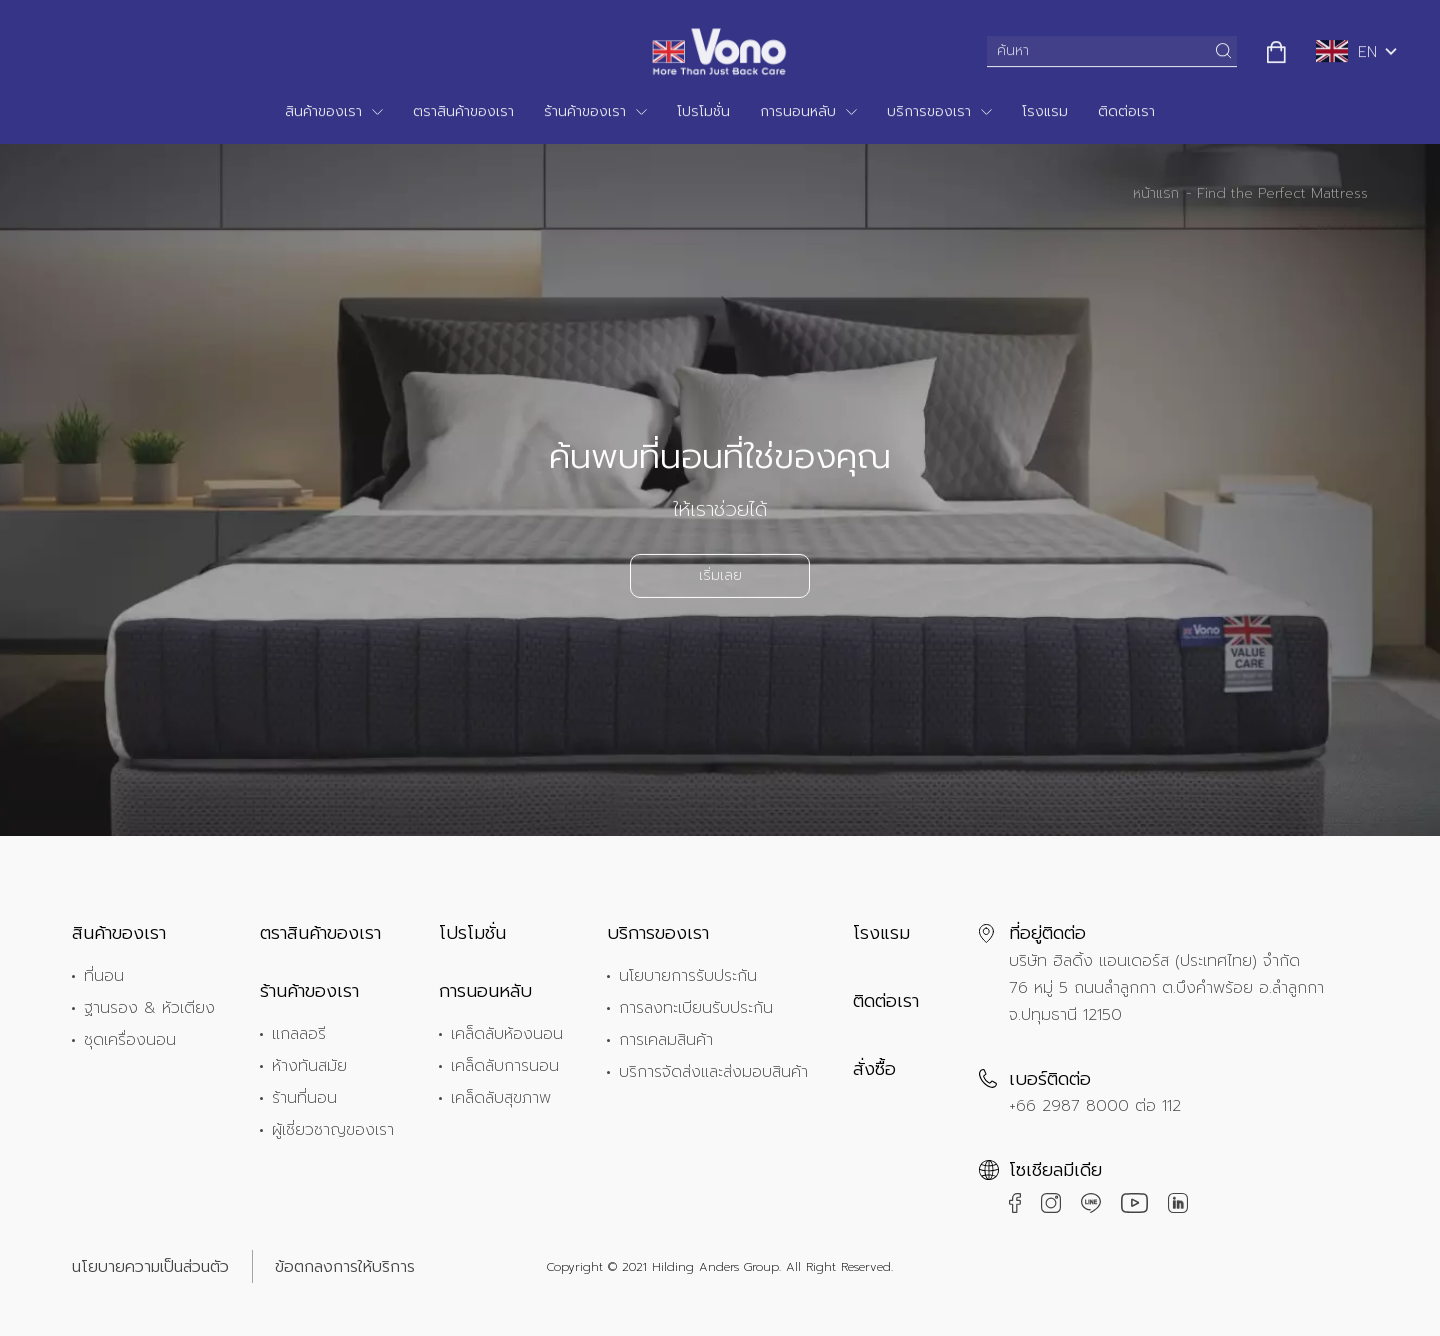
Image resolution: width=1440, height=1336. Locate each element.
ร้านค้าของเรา (585, 109)
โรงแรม (1045, 109)
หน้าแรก (1156, 195)
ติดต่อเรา (1126, 109)
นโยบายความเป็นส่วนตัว (150, 1267)
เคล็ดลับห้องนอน (507, 1034)
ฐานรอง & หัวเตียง (149, 1008)
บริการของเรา (929, 109)
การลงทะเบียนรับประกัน (696, 1008)
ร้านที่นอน (304, 1098)
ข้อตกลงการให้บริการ (345, 1267)
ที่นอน (104, 976)
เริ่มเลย (720, 577)
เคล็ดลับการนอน (505, 1066)
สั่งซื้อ (874, 1069)
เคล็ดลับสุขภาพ (501, 1098)
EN (1346, 50)
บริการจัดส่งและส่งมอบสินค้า (713, 1072)
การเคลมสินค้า (666, 1040)
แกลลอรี (299, 1034)
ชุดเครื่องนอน (130, 1040)
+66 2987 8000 (1069, 1106)
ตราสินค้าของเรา (463, 109)
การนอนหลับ (798, 109)
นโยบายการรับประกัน (688, 976)
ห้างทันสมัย (309, 1066)
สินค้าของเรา (323, 109)
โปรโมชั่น (703, 109)
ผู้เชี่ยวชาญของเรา (333, 1130)
